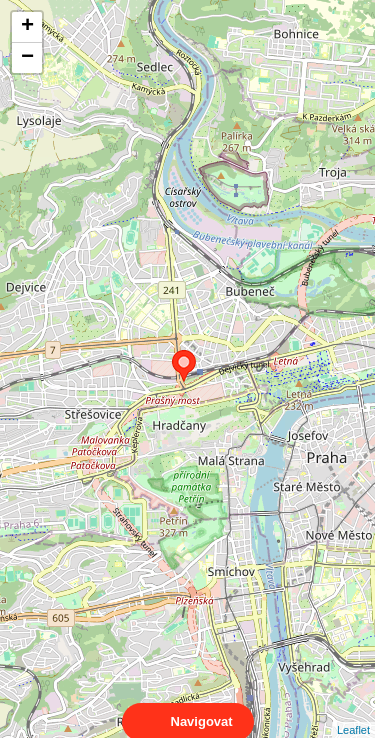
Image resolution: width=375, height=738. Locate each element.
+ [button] (27, 27)
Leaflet (353, 712)
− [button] (27, 58)
